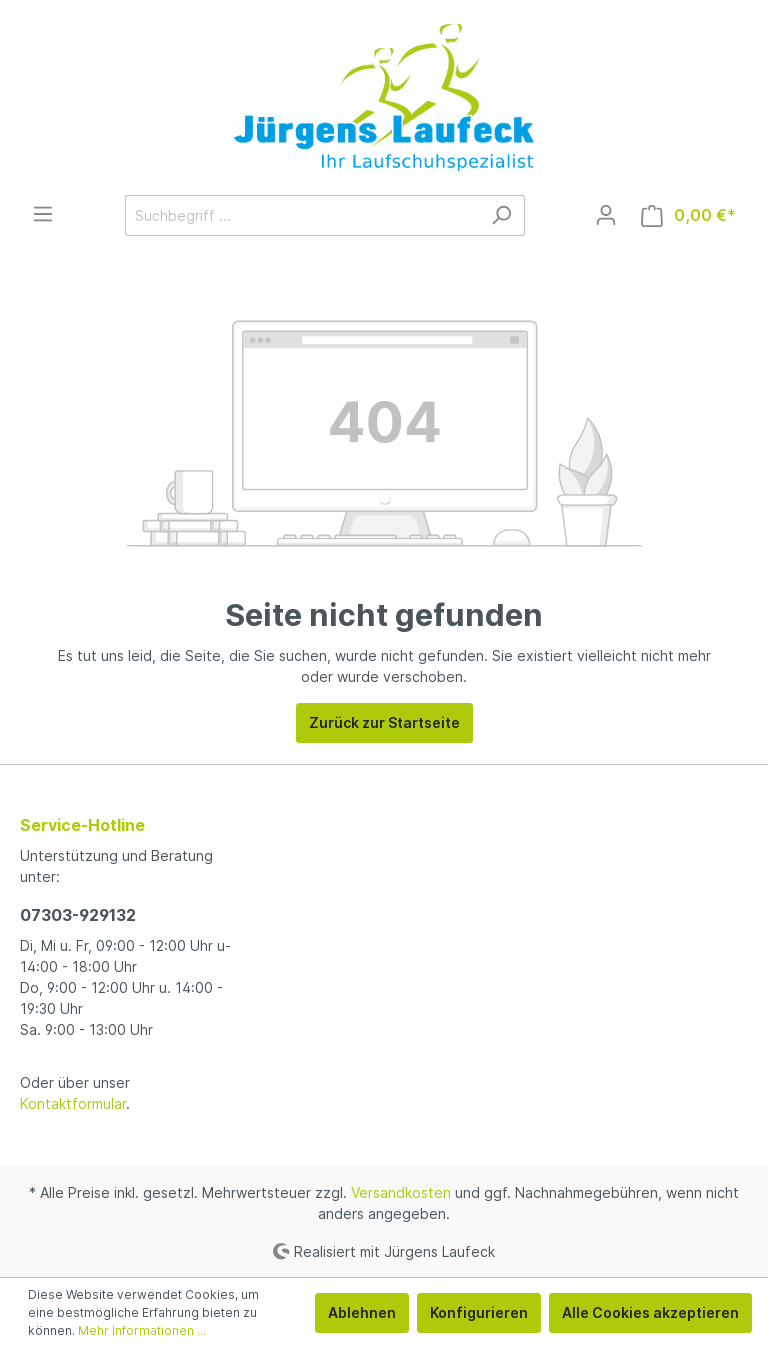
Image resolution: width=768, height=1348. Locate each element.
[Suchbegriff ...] (302, 215)
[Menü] (43, 214)
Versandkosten (401, 1192)
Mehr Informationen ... (142, 1330)
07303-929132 (78, 915)
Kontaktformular (73, 1103)
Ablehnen (362, 1312)
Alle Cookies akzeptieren (650, 1312)
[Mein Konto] (606, 215)
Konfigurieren (479, 1312)
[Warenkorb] (688, 215)
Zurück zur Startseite (384, 722)
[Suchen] (501, 215)
